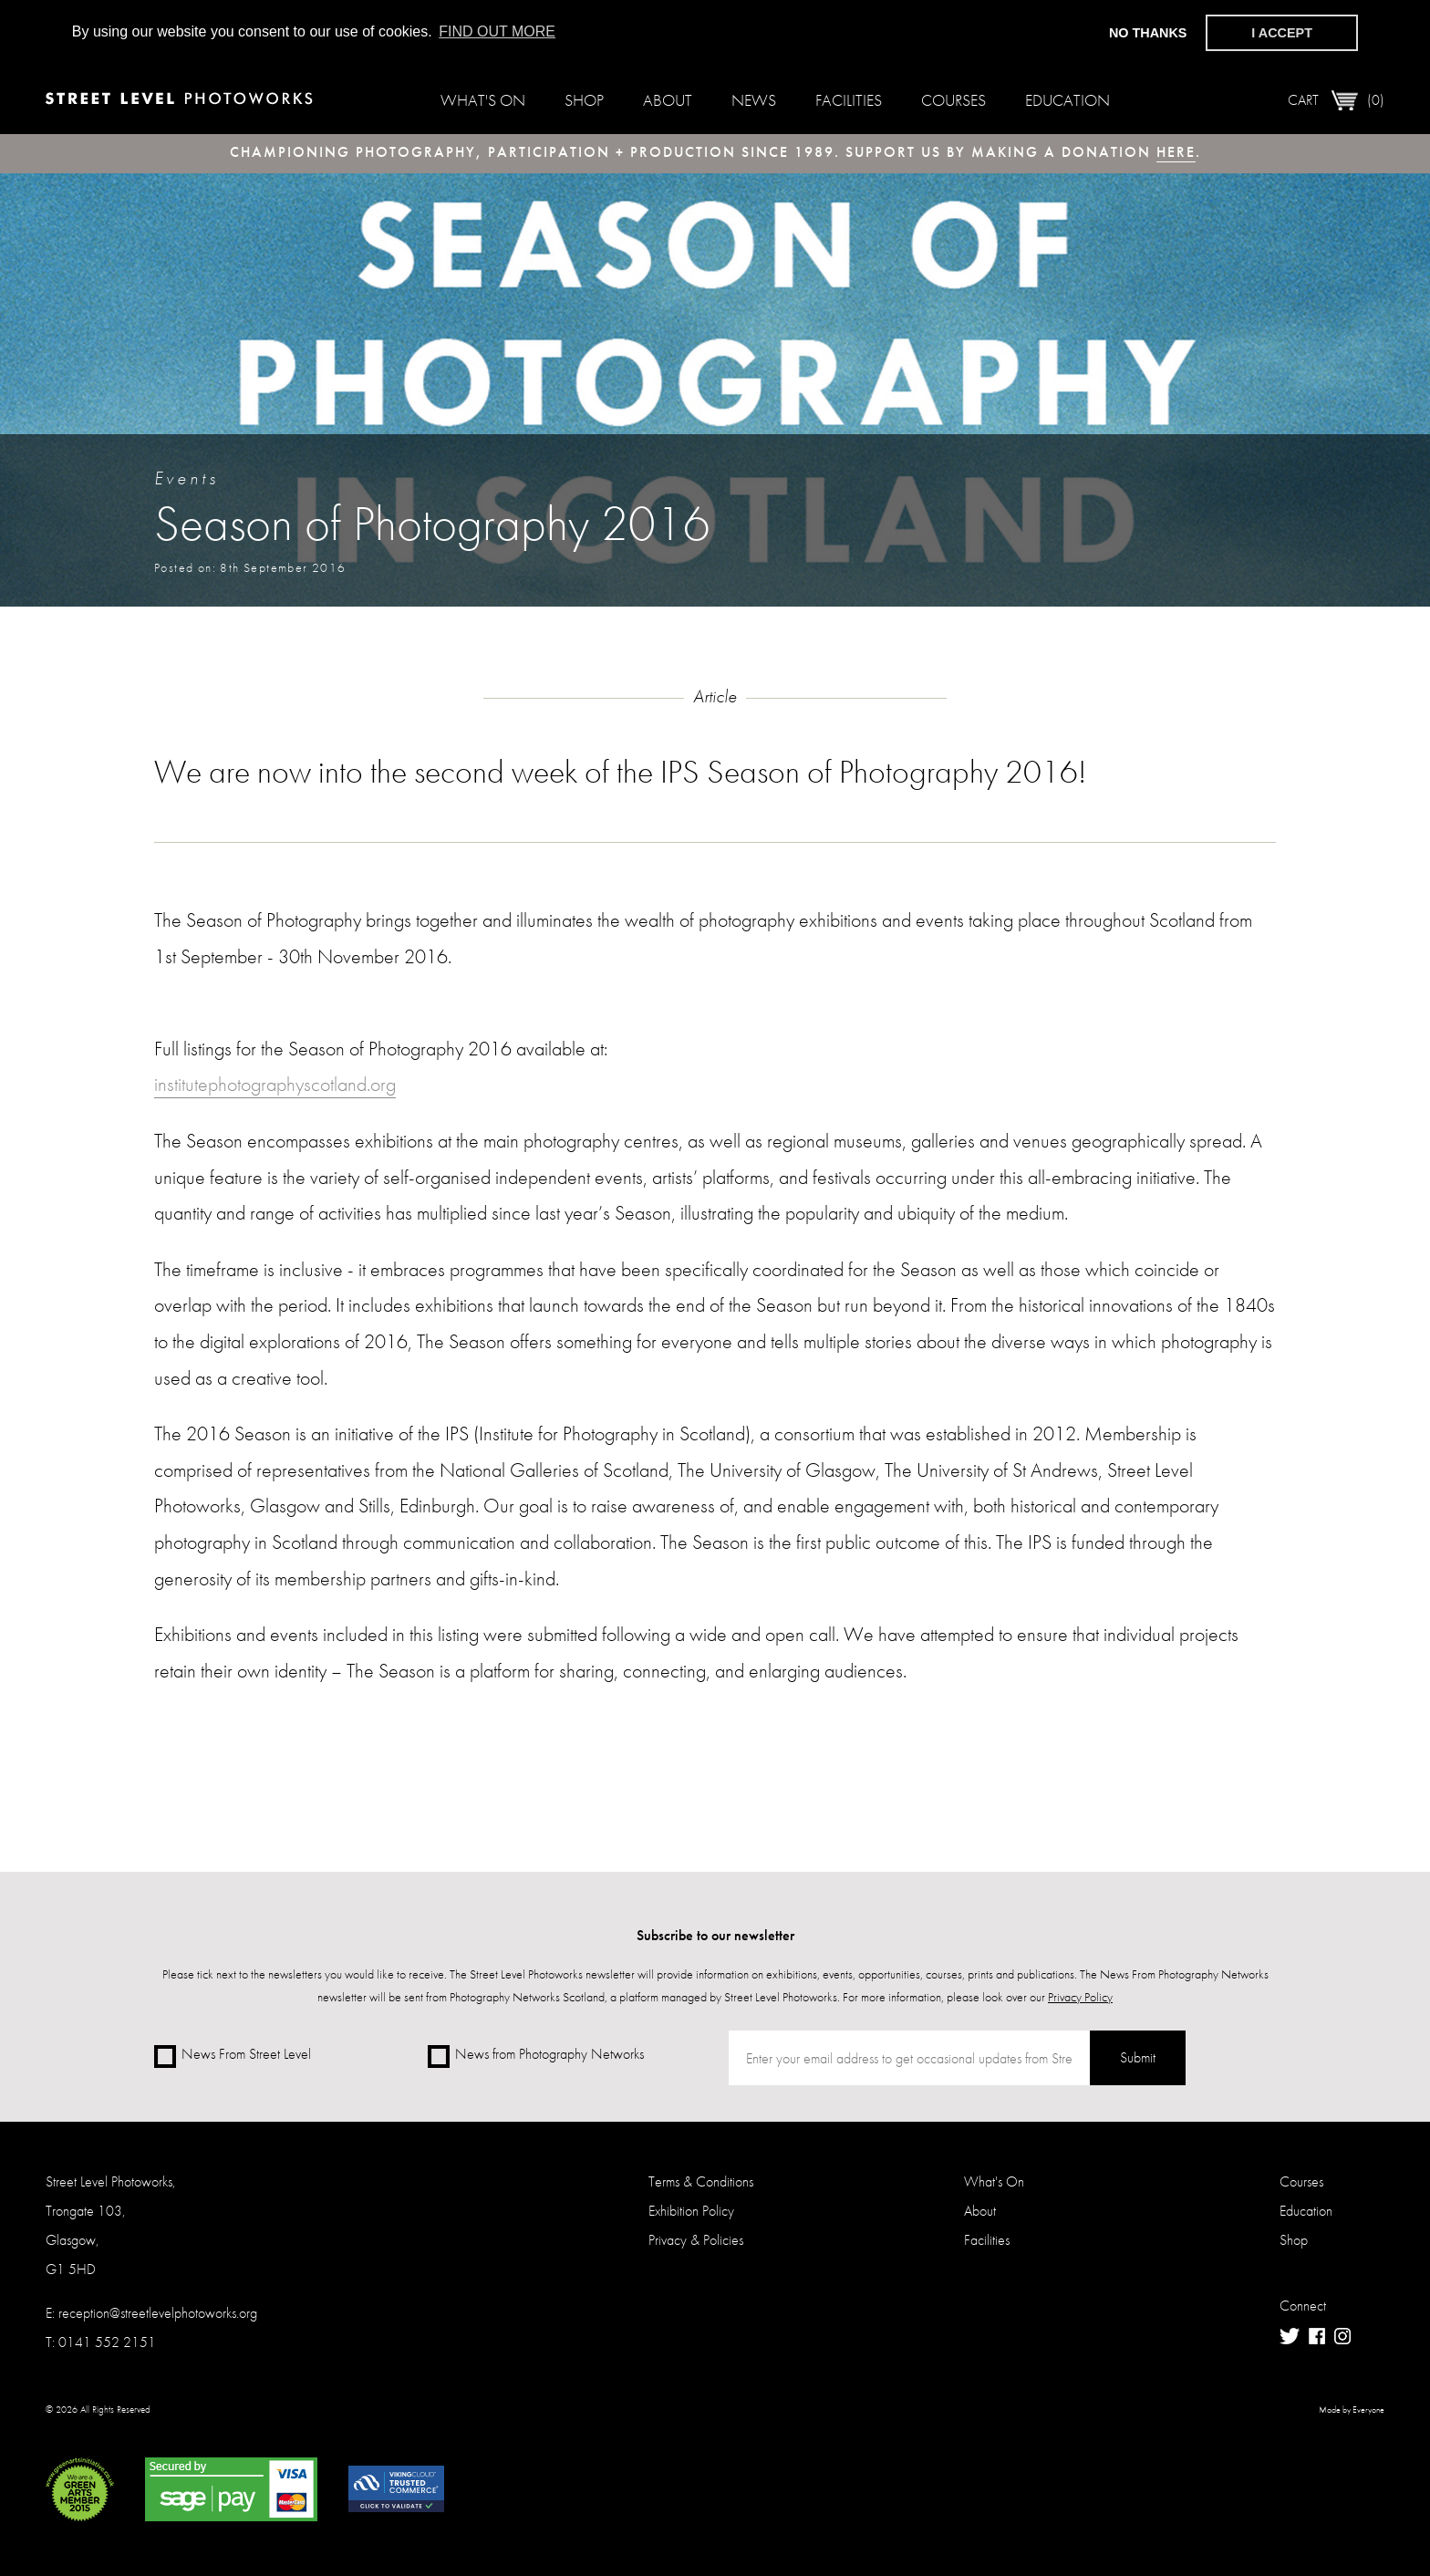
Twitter (1290, 2336)
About (667, 99)
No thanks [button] (1148, 33)
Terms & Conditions (700, 2181)
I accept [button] (1281, 33)
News (753, 99)
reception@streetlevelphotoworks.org (157, 2312)
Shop (584, 99)
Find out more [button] (497, 31)
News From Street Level (232, 2055)
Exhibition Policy (691, 2210)
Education (1067, 99)
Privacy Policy (1080, 1997)
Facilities (848, 99)
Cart (1336, 100)
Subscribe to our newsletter (715, 1935)
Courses (953, 99)
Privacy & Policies (695, 2239)
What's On (482, 99)
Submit (1137, 2057)
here (1176, 151)
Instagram (1342, 2336)
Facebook (1317, 2336)
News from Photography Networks (536, 2055)
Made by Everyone (1351, 2410)
